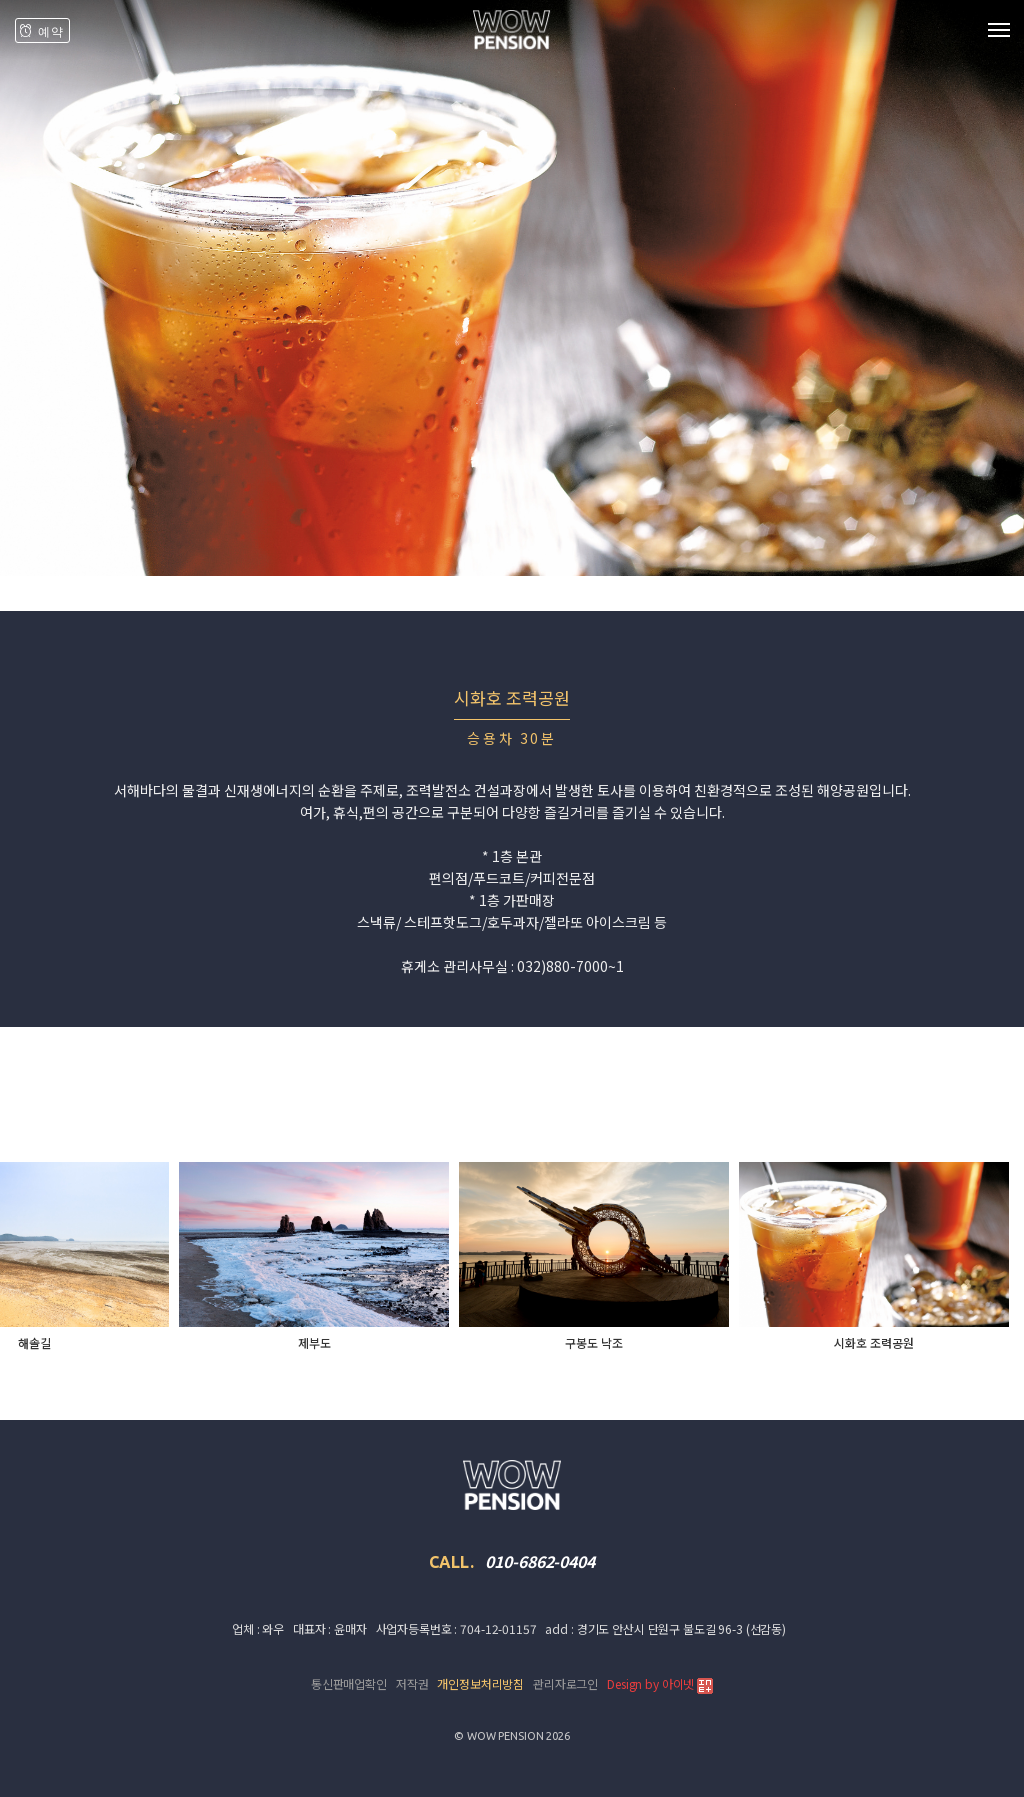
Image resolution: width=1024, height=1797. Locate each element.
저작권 (412, 1683)
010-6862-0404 (539, 1561)
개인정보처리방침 (480, 1683)
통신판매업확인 (349, 1683)
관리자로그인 (565, 1683)
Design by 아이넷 (660, 1684)
